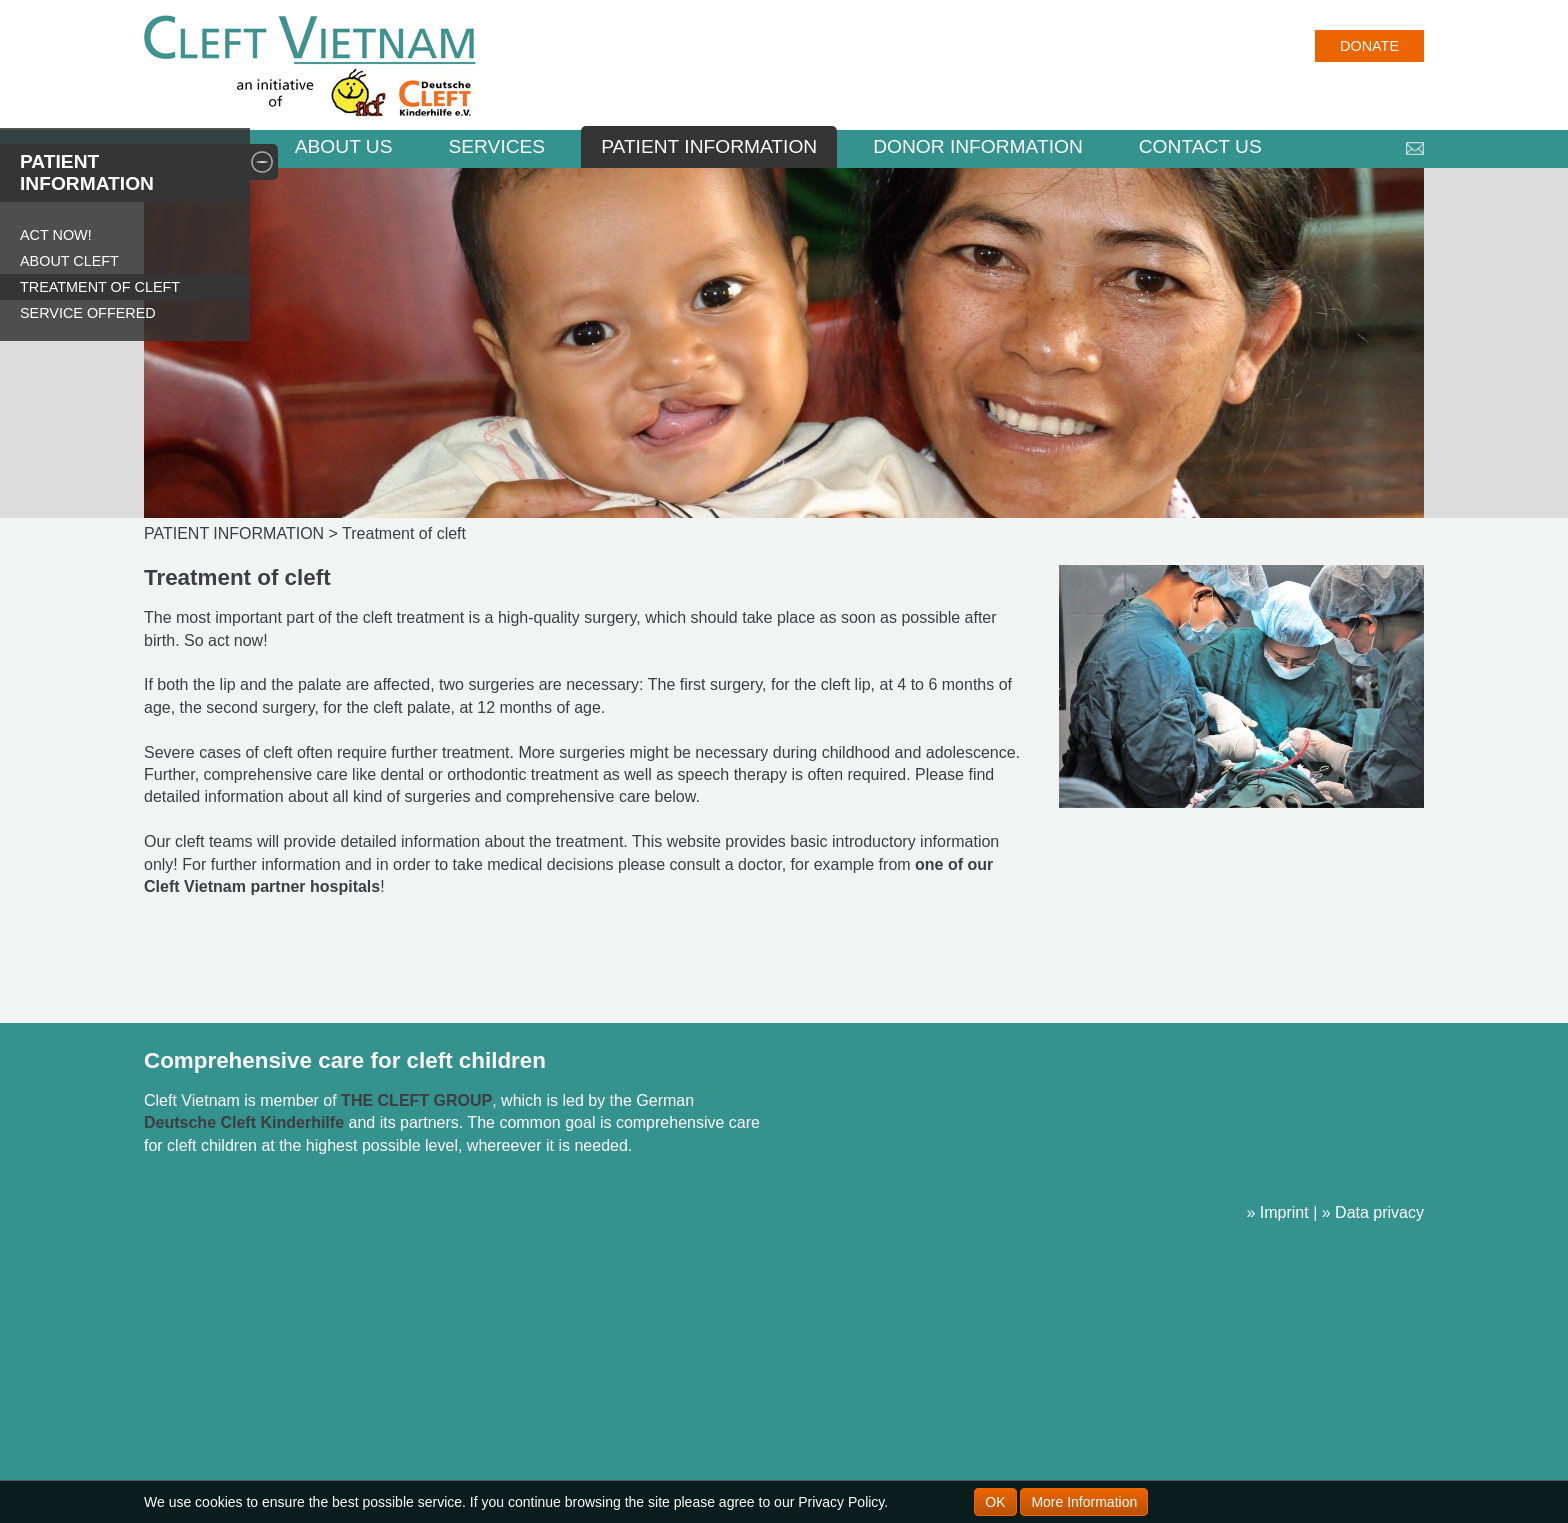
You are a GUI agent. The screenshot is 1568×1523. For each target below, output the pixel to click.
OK (995, 1502)
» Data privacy (1373, 1212)
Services (496, 146)
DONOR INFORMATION (978, 146)
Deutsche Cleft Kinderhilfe (244, 1122)
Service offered (88, 313)
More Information (1084, 1502)
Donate (1369, 46)
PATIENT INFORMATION (709, 146)
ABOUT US (344, 146)
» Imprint (1277, 1212)
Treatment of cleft (100, 287)
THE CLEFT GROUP (416, 1100)
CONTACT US (1200, 146)
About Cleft (69, 261)
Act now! (56, 235)
